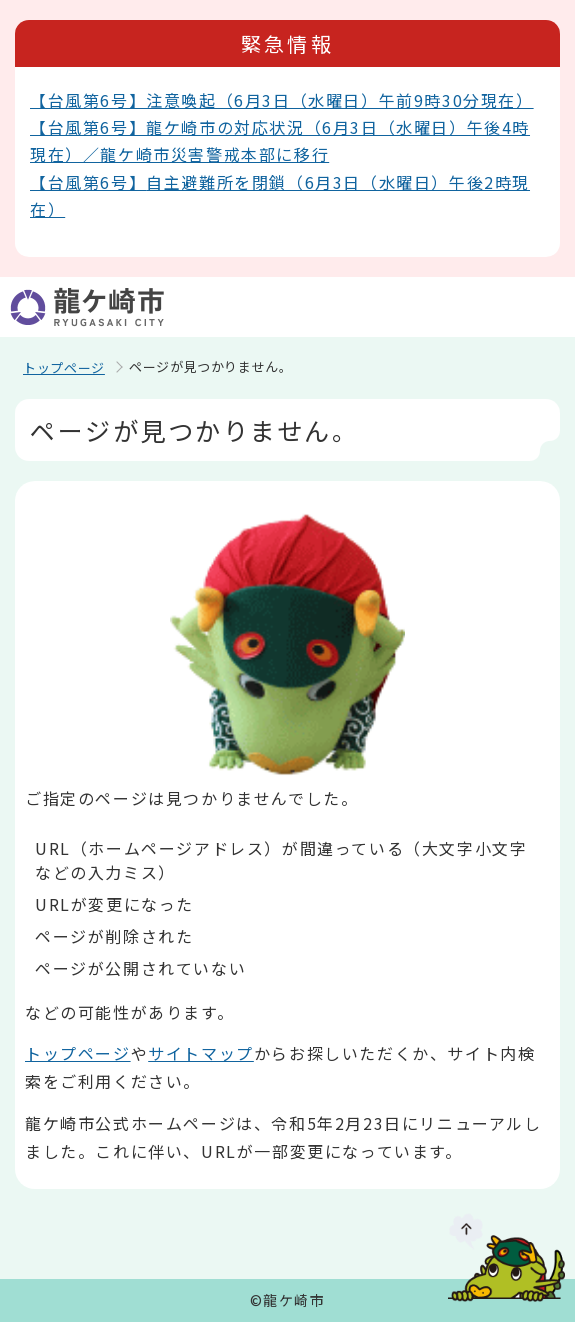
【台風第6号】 (88, 182)
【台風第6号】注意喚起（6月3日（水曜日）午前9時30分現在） (282, 100)
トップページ (64, 367)
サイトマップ (201, 1053)
